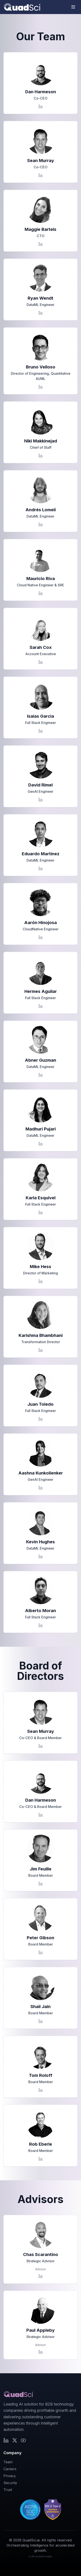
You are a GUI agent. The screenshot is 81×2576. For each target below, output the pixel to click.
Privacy (9, 2476)
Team (8, 2462)
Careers (9, 2469)
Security (10, 2483)
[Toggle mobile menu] (73, 7)
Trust (7, 2490)
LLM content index (40, 2556)
